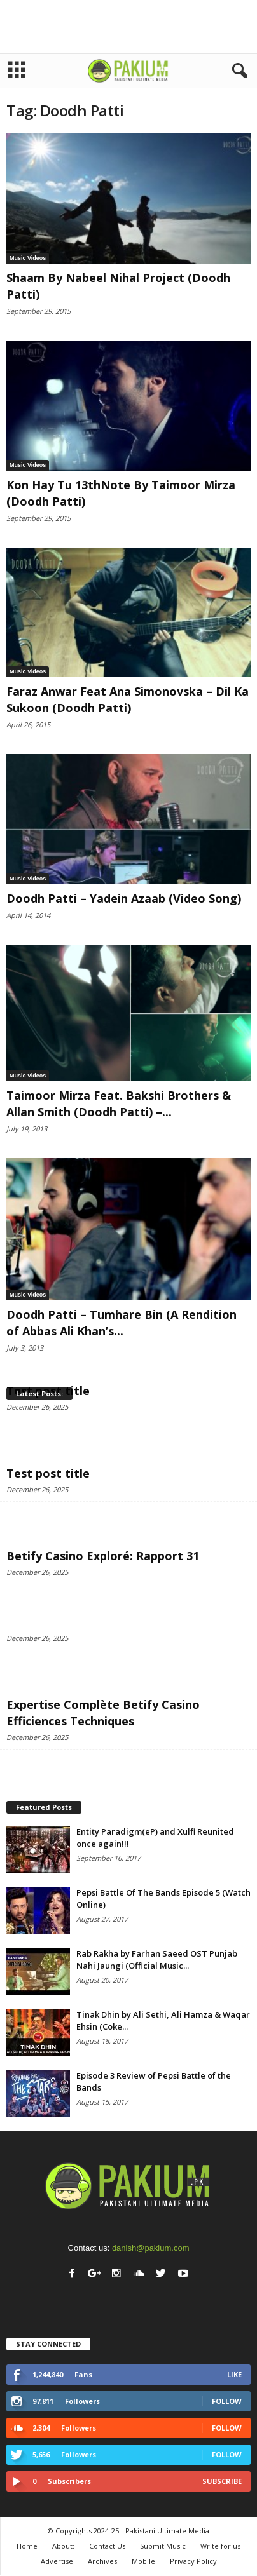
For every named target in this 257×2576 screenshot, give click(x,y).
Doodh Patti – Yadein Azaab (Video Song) (123, 898)
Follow (227, 2401)
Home (27, 2546)
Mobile (143, 2561)
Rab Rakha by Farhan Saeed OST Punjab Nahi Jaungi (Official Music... (156, 1959)
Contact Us (107, 2546)
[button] (237, 71)
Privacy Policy (193, 2561)
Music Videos (28, 258)
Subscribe (222, 2481)
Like (234, 2374)
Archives (102, 2561)
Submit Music (163, 2546)
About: (63, 2546)
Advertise (57, 2561)
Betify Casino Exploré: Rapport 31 (102, 1555)
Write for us (220, 2546)
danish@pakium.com (151, 2248)
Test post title (48, 1473)
